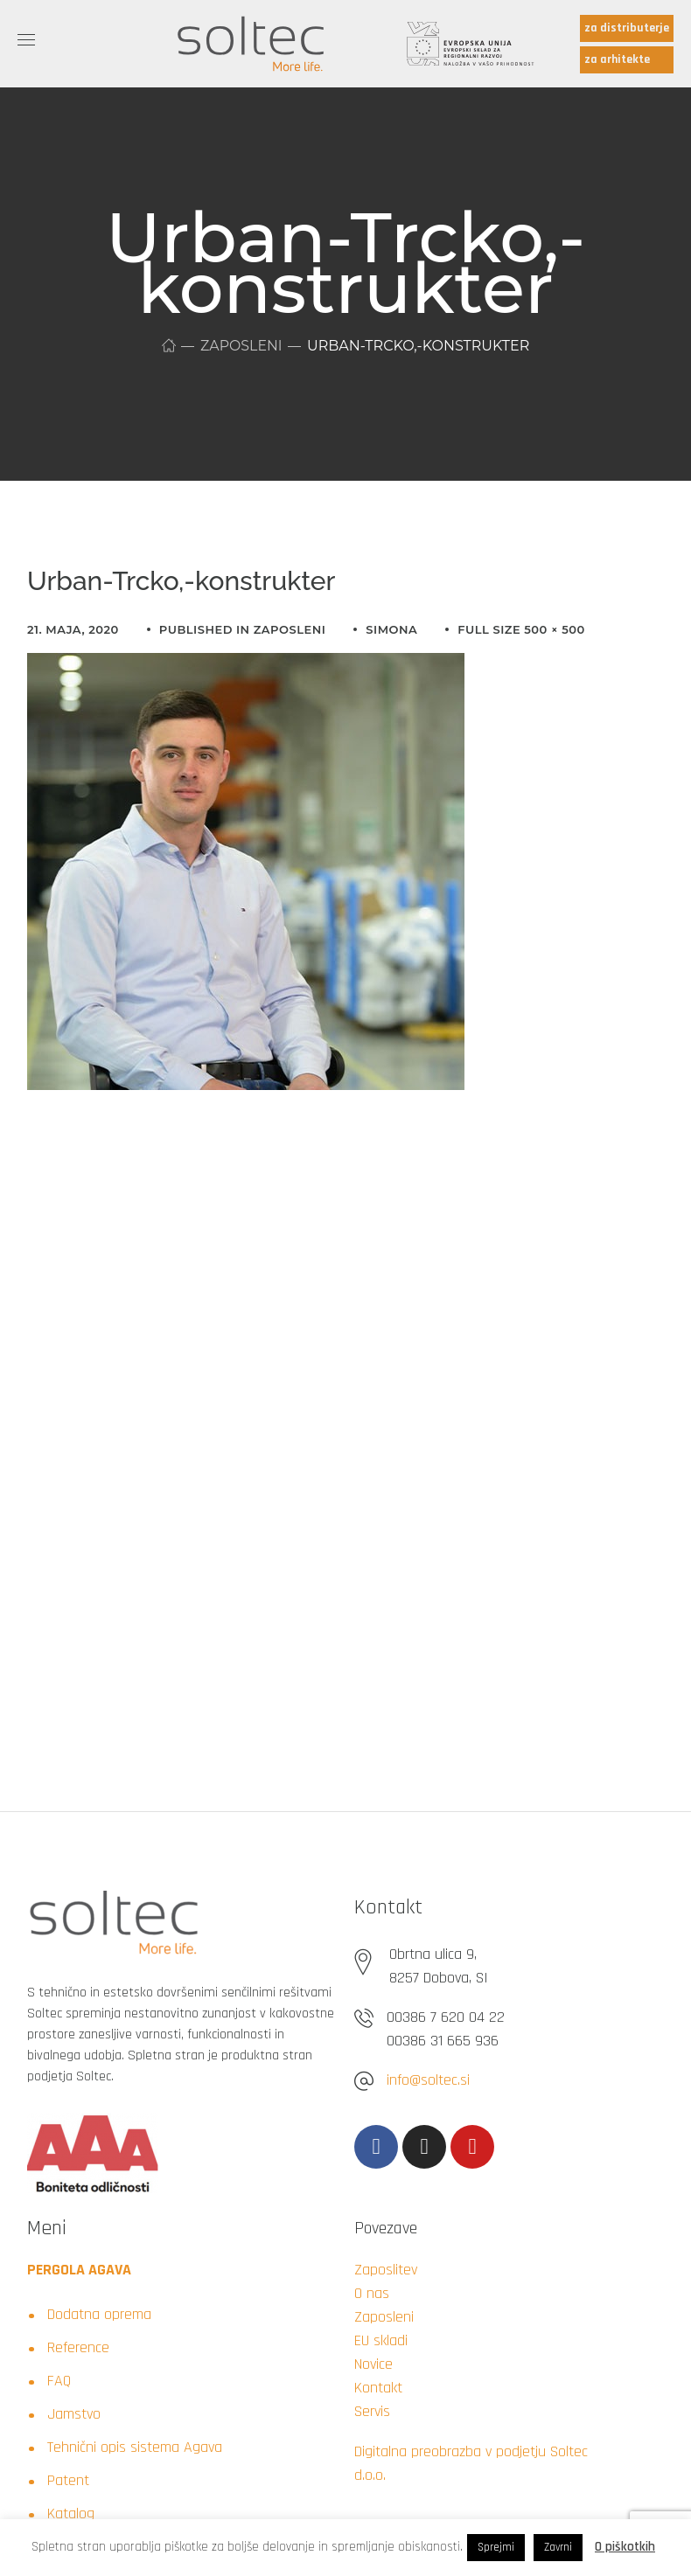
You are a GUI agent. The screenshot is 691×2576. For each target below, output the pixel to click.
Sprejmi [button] (496, 2547)
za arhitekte (617, 59)
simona (391, 629)
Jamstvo (74, 2414)
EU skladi (381, 2340)
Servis (372, 2411)
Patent (68, 2480)
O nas (371, 2293)
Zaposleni (241, 345)
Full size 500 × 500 (520, 629)
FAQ (59, 2381)
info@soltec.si (428, 2080)
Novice (373, 2364)
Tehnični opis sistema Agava (134, 2447)
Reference (78, 2347)
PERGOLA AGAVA (79, 2270)
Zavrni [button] (558, 2547)
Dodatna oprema (99, 2314)
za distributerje (626, 28)
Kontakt (378, 2388)
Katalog (70, 2513)
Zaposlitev (385, 2270)
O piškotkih (625, 2546)
